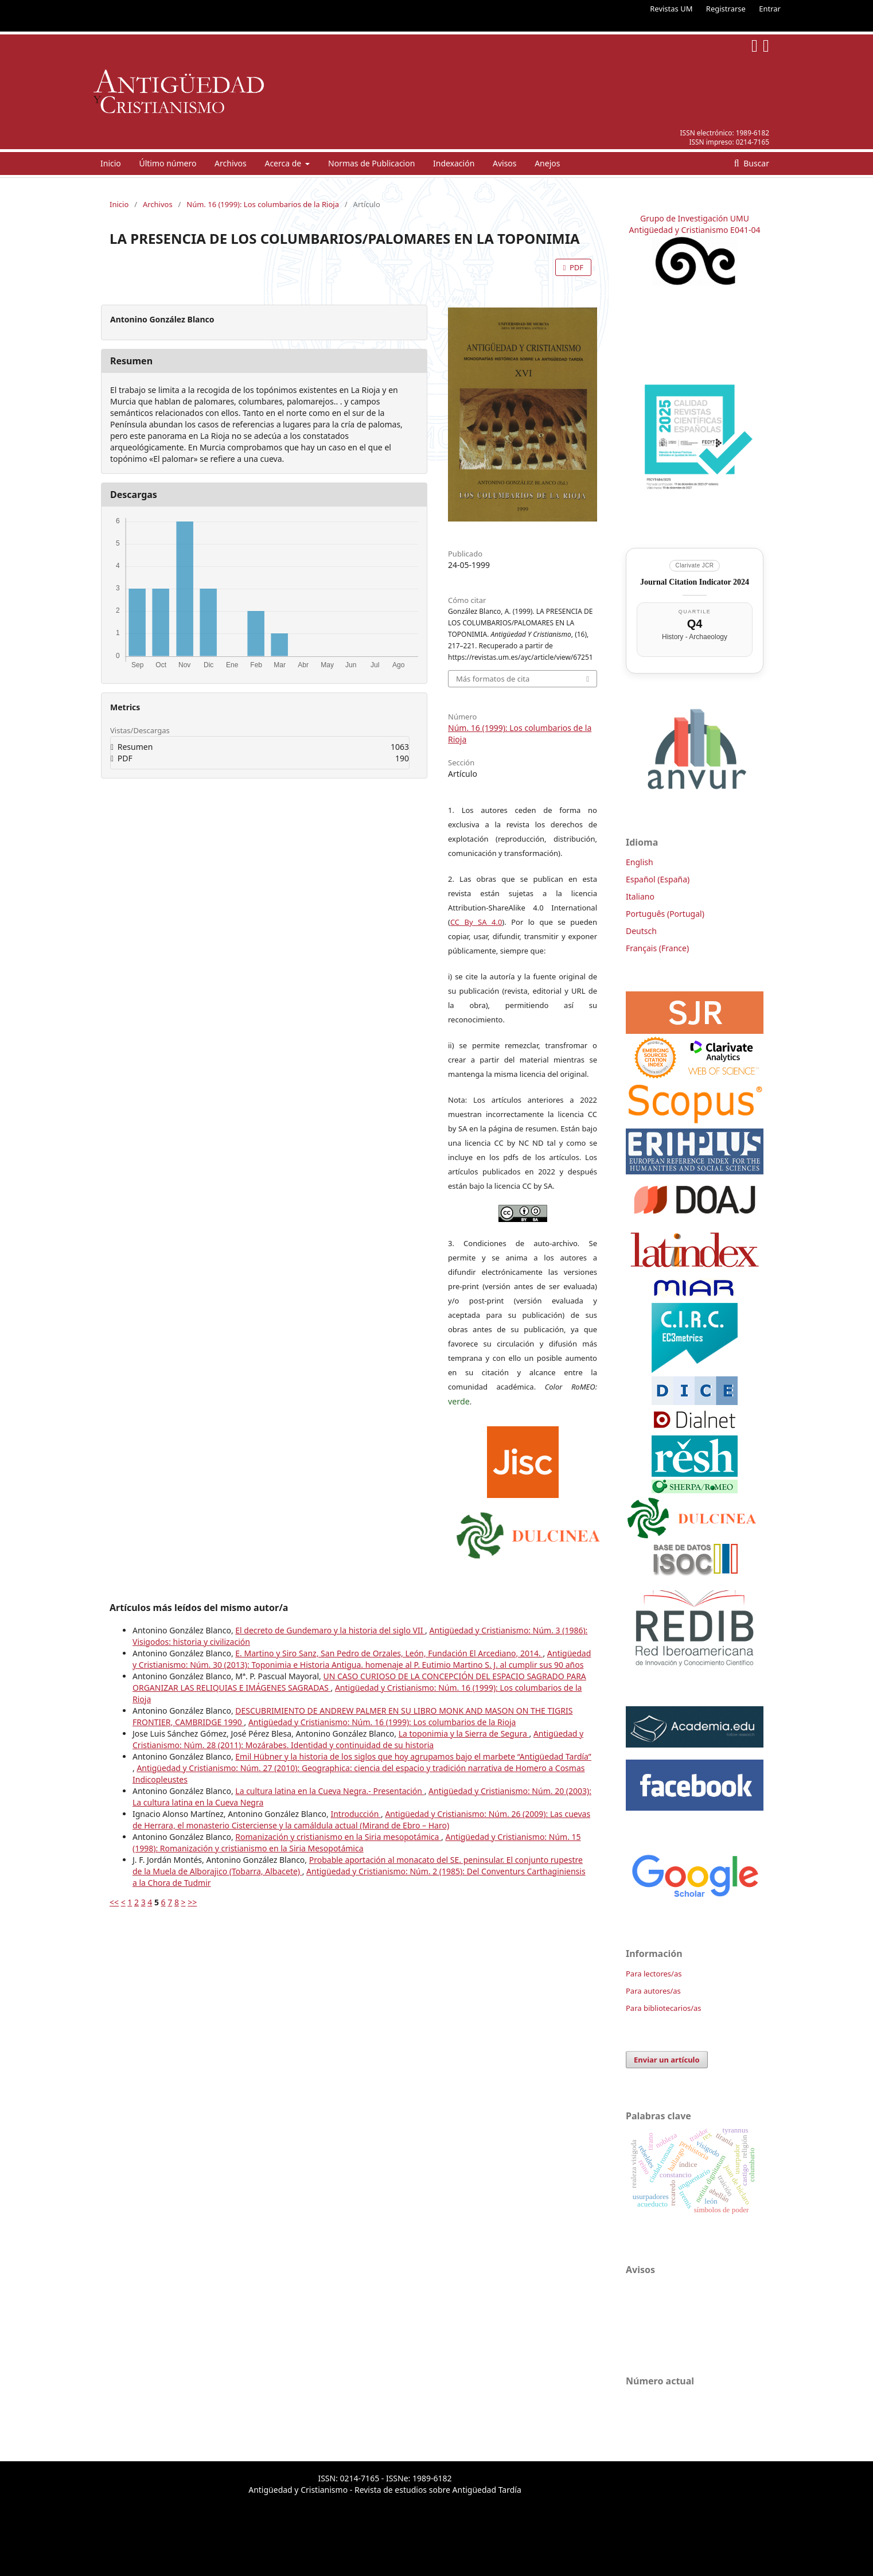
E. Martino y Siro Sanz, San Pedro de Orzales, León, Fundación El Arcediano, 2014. (389, 1653)
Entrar (770, 8)
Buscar (755, 163)
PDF (575, 267)
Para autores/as (653, 1991)
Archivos (231, 163)
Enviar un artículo (667, 2059)
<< (114, 1902)
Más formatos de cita (492, 679)
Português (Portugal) (665, 913)
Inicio (110, 163)
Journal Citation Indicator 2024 (694, 582)
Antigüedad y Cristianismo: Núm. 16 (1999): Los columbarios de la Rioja (382, 1722)
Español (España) (657, 879)
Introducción (355, 1813)
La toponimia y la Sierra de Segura (464, 1733)
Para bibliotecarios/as (663, 2008)
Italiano (640, 896)
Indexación (453, 163)
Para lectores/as (653, 1973)
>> (192, 1902)
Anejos (547, 163)
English (639, 862)
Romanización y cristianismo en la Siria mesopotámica (338, 1836)
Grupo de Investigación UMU (694, 218)
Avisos (505, 163)
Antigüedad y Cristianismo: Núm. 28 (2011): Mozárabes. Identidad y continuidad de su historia (357, 1739)
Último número (167, 163)
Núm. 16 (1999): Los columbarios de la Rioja (262, 204)
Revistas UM (671, 8)
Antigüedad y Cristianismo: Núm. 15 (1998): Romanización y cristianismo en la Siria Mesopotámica (356, 1842)
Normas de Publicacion (371, 163)
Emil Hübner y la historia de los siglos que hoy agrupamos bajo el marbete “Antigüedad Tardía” (413, 1756)
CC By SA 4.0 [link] (476, 922)
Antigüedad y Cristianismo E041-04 (695, 229)
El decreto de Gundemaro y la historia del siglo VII (330, 1630)
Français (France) (657, 948)
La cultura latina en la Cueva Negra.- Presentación (329, 1790)
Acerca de (283, 163)
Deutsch (641, 930)
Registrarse (726, 8)
